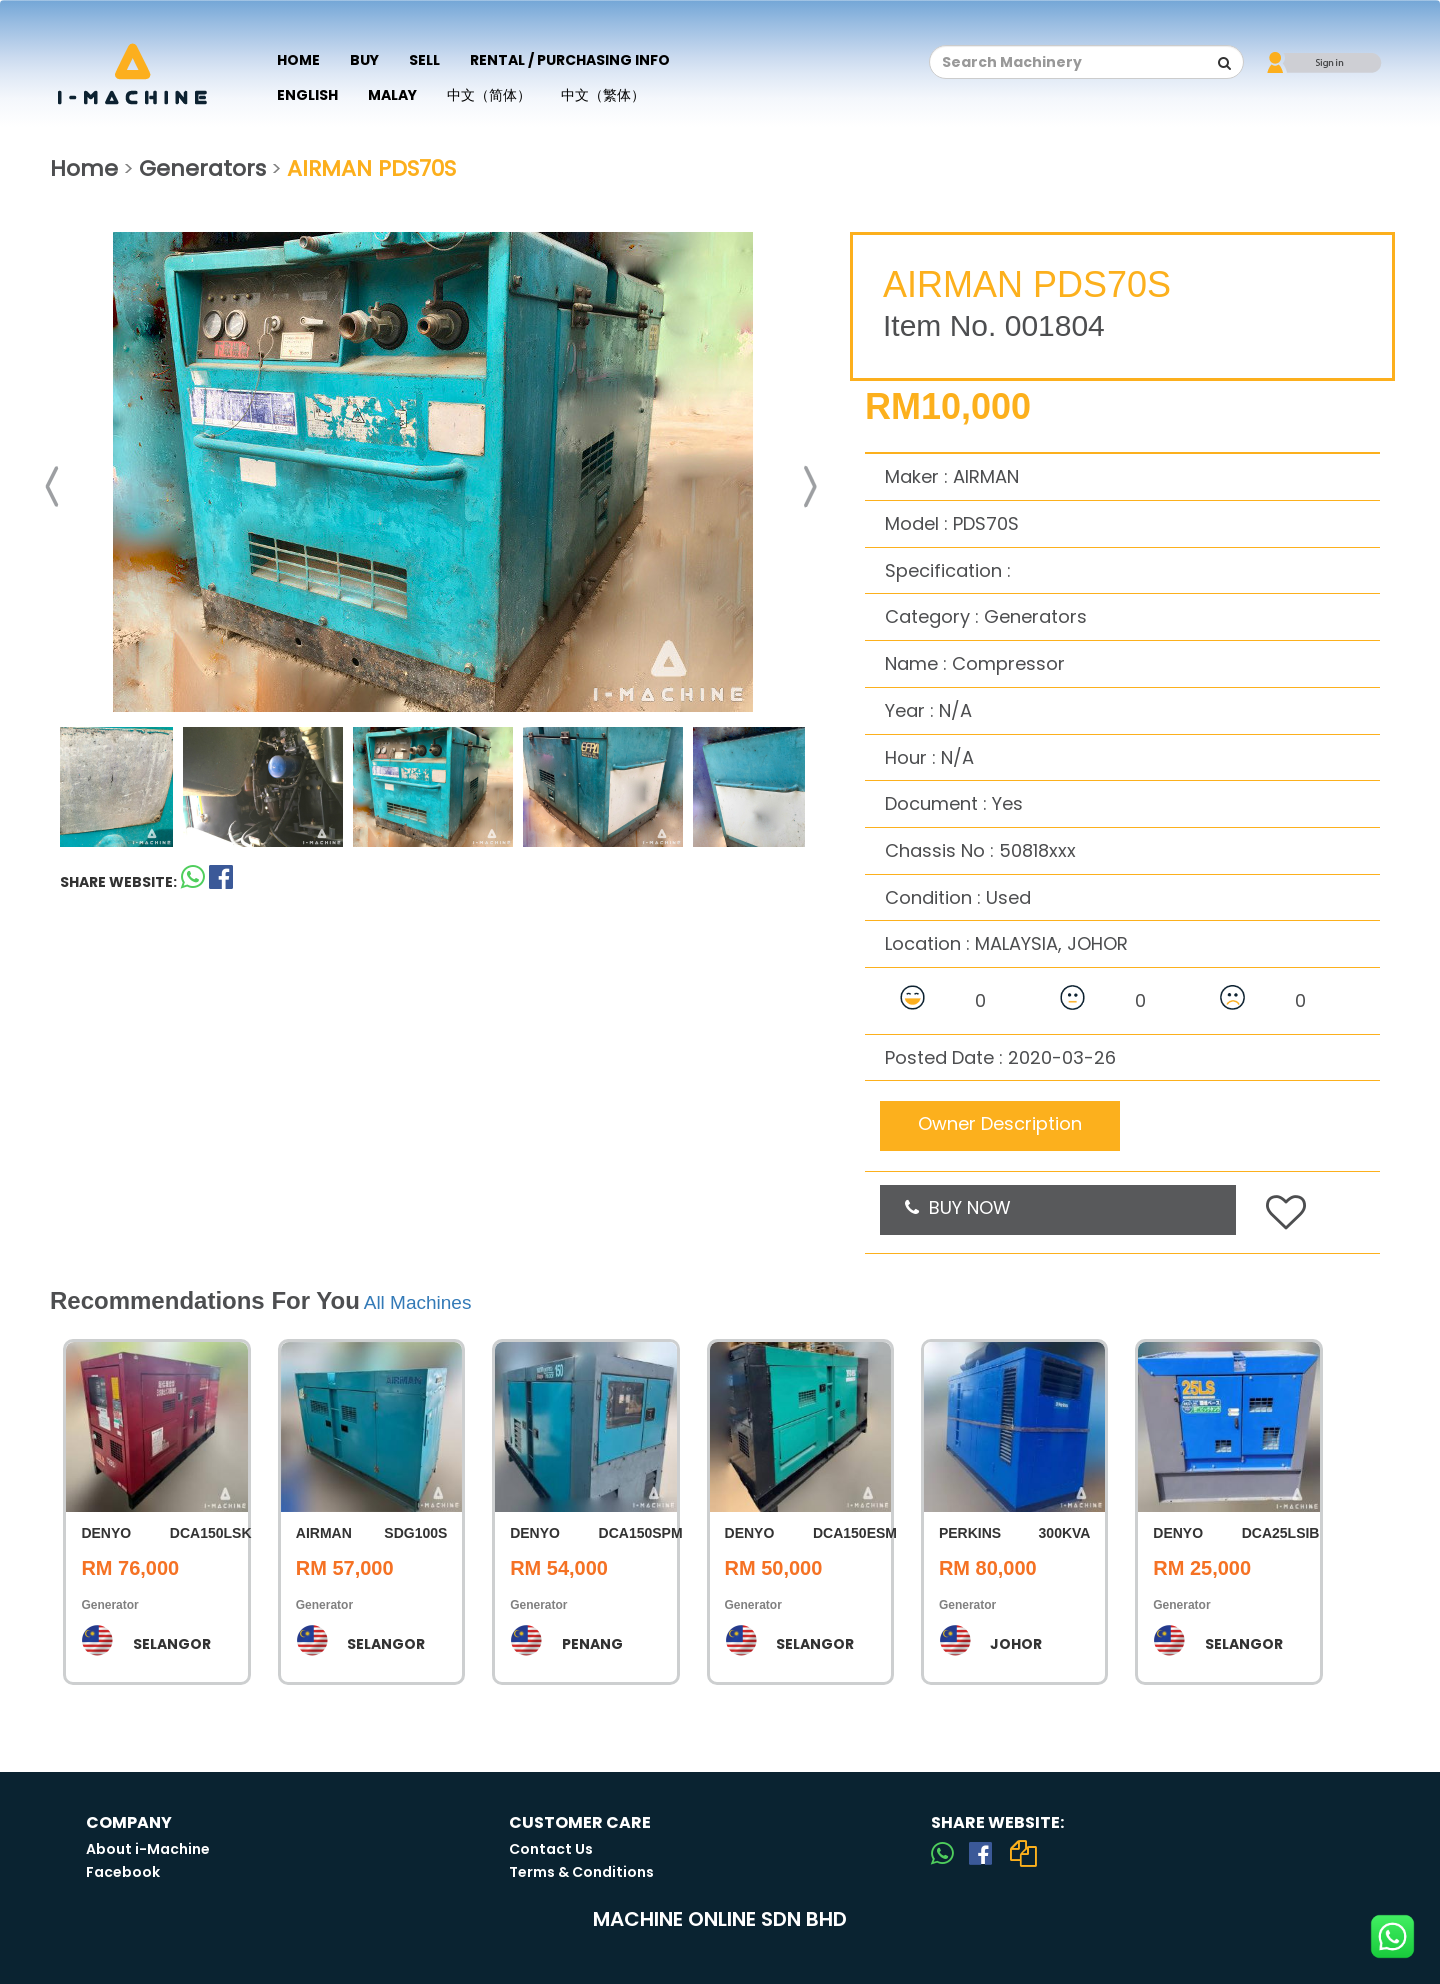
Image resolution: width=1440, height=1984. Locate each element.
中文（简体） (489, 95)
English (307, 95)
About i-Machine (148, 1849)
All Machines (418, 1302)
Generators (202, 168)
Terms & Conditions (581, 1872)
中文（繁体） (603, 95)
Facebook (123, 1872)
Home (298, 60)
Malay (392, 95)
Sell (424, 60)
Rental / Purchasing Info (570, 60)
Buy (364, 60)
